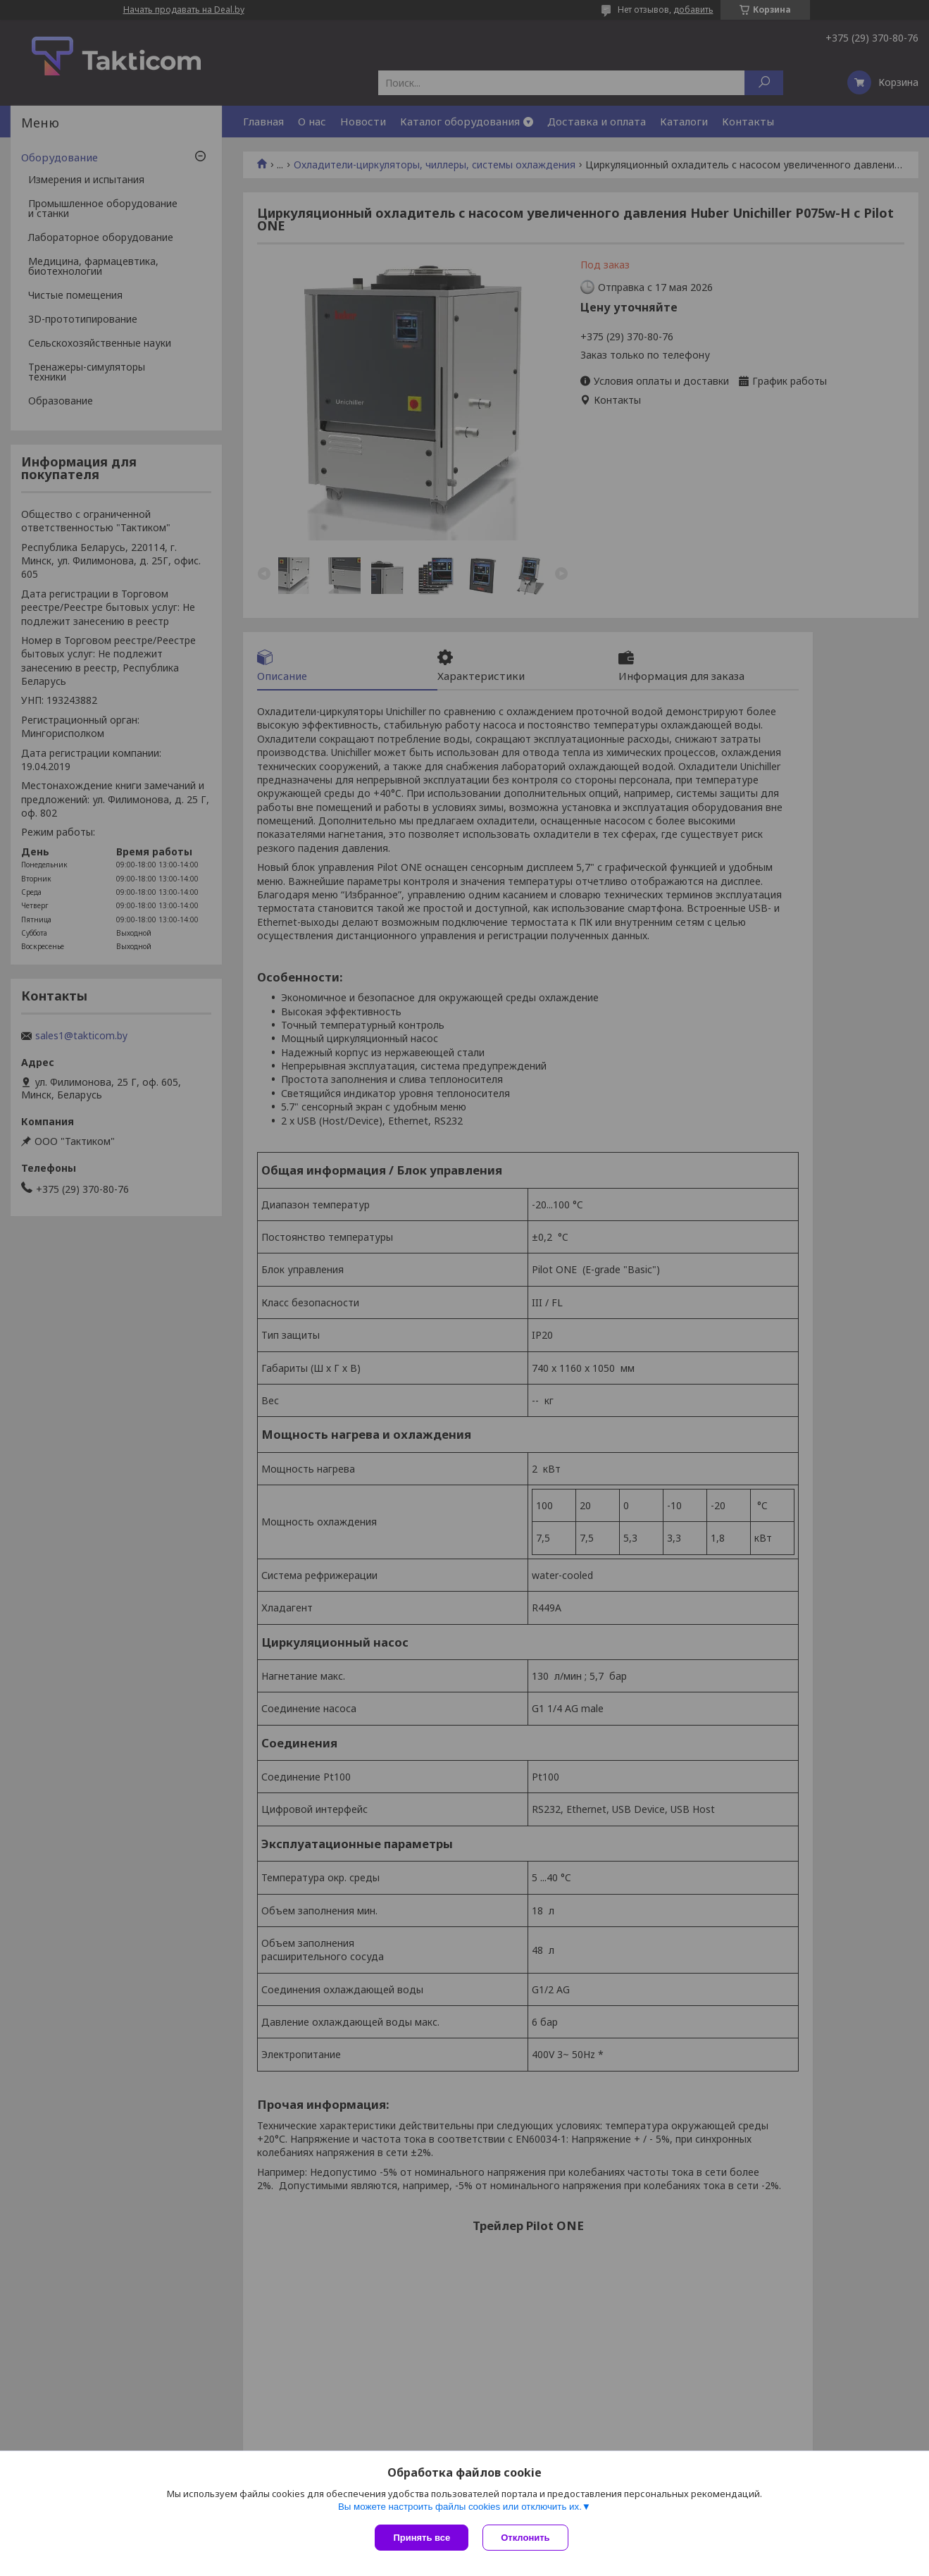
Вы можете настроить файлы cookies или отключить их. (460, 2506)
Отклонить (525, 2537)
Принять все (421, 2537)
